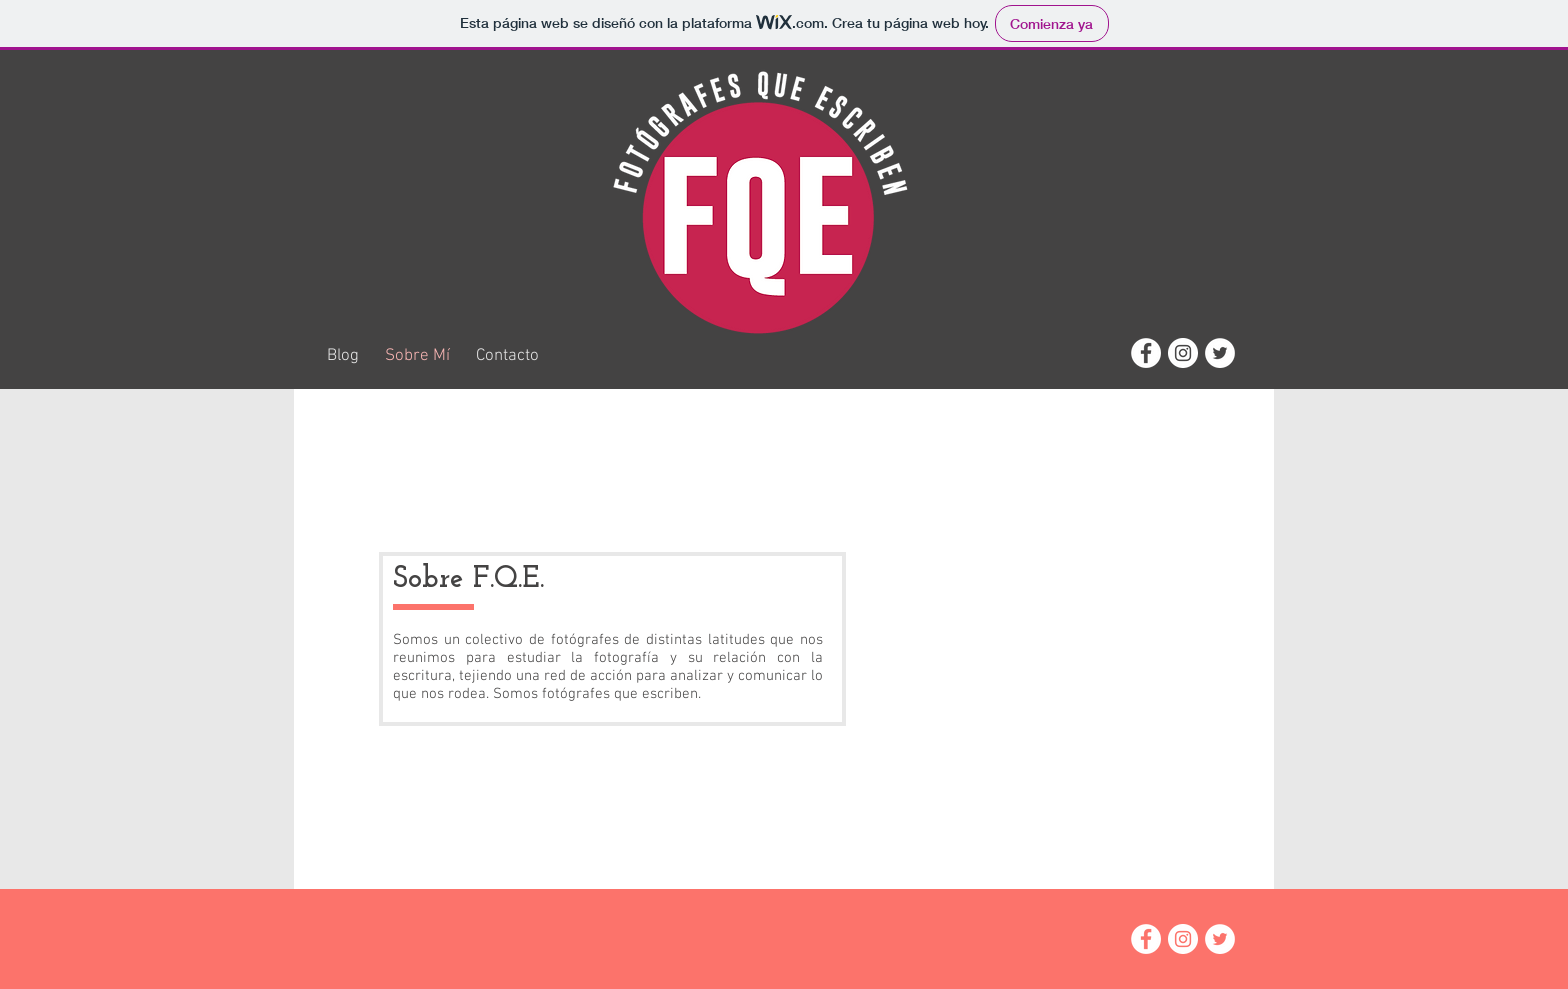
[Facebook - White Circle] (1146, 353)
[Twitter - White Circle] (1220, 353)
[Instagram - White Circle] (1183, 353)
